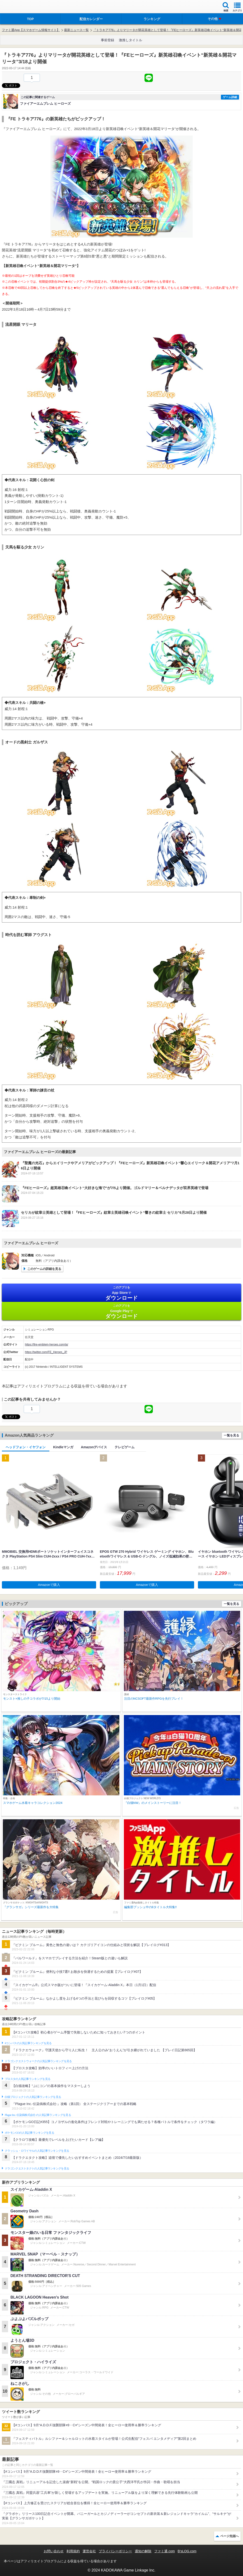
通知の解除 (143, 2551)
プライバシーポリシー (115, 2551)
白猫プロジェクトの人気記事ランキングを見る (33, 2097)
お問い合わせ (54, 2551)
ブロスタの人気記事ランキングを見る (27, 2079)
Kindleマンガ (63, 1447)
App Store (121, 1293)
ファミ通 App (18, 7)
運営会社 (89, 2551)
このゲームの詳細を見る (44, 1269)
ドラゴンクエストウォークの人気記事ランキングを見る (38, 2061)
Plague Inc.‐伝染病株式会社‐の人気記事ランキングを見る (38, 2115)
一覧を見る (231, 1435)
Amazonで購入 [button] (49, 1585)
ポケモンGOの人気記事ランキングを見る (29, 2132)
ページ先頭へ (229, 2536)
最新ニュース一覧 (76, 30)
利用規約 (73, 2551)
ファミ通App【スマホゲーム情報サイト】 (31, 30)
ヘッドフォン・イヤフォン (26, 1447)
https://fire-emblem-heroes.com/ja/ (46, 1344)
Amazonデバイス (94, 1447)
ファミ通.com (164, 2551)
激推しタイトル (130, 40)
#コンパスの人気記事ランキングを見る (28, 2043)
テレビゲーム (125, 1447)
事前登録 (107, 40)
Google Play (121, 1311)
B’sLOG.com (187, 2551)
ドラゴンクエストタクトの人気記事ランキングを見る (37, 2168)
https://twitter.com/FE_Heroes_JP (46, 1352)
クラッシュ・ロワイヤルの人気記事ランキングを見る (37, 2150)
